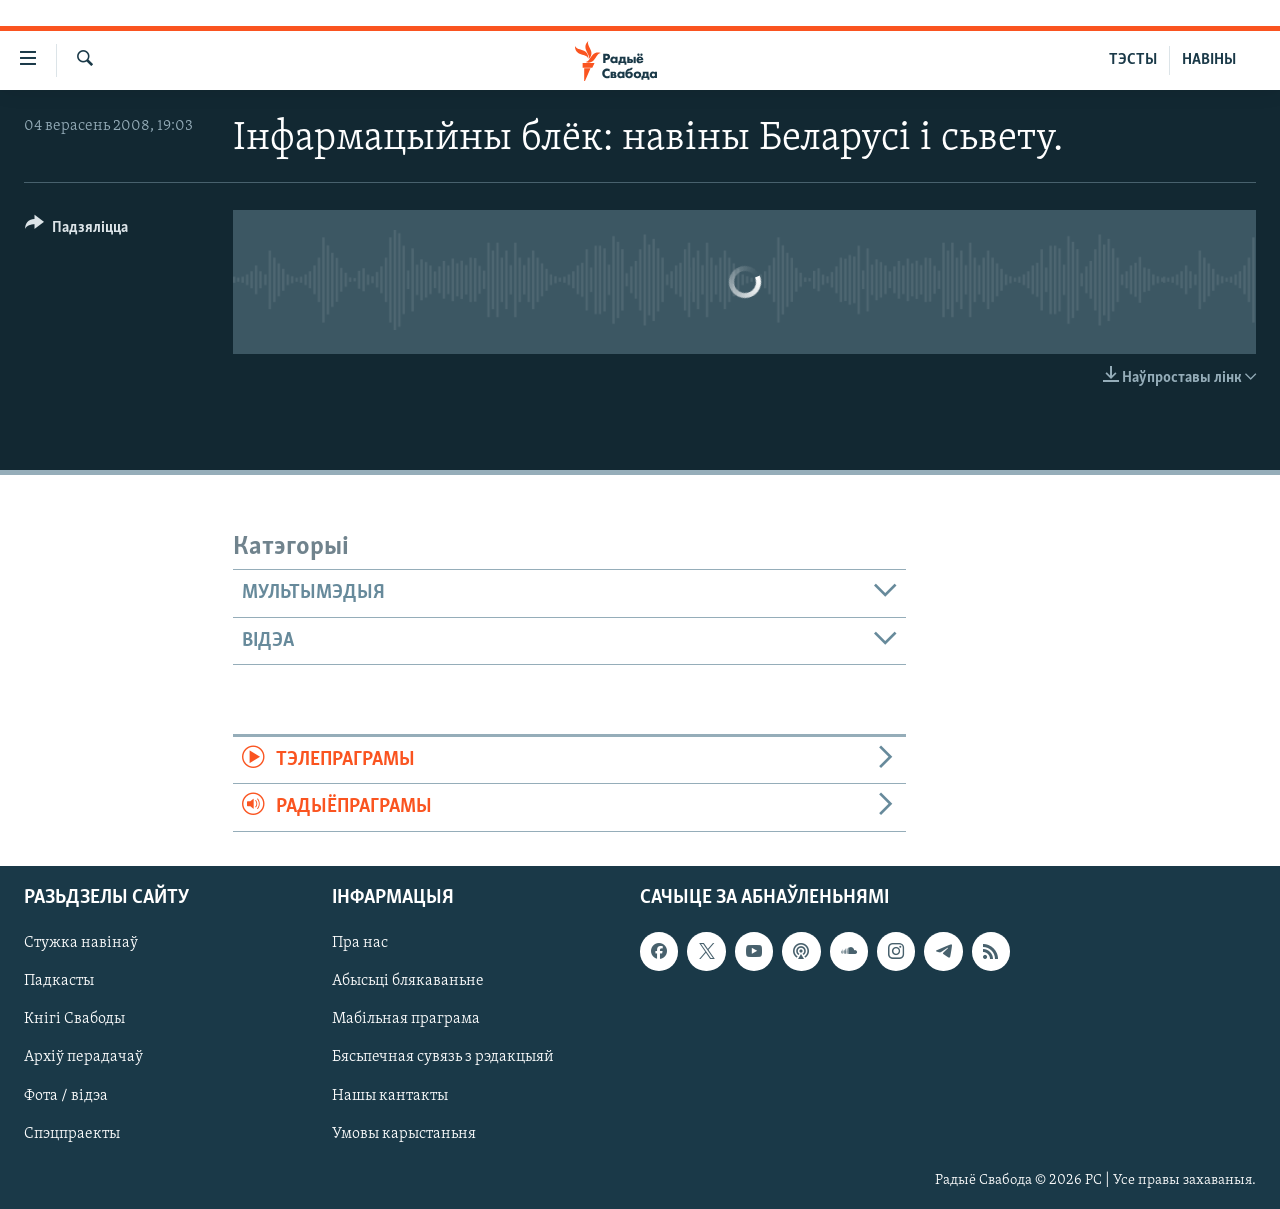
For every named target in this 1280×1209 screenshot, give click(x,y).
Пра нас (360, 943)
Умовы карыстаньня (404, 1133)
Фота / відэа (66, 1095)
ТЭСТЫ (1133, 60)
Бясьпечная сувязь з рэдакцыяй (443, 1057)
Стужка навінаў (81, 943)
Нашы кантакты (390, 1095)
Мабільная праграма (406, 1019)
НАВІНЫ (1209, 60)
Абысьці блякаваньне (408, 981)
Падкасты (59, 981)
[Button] (76, 230)
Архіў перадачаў (83, 1057)
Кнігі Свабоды (74, 1019)
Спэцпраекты (72, 1133)
